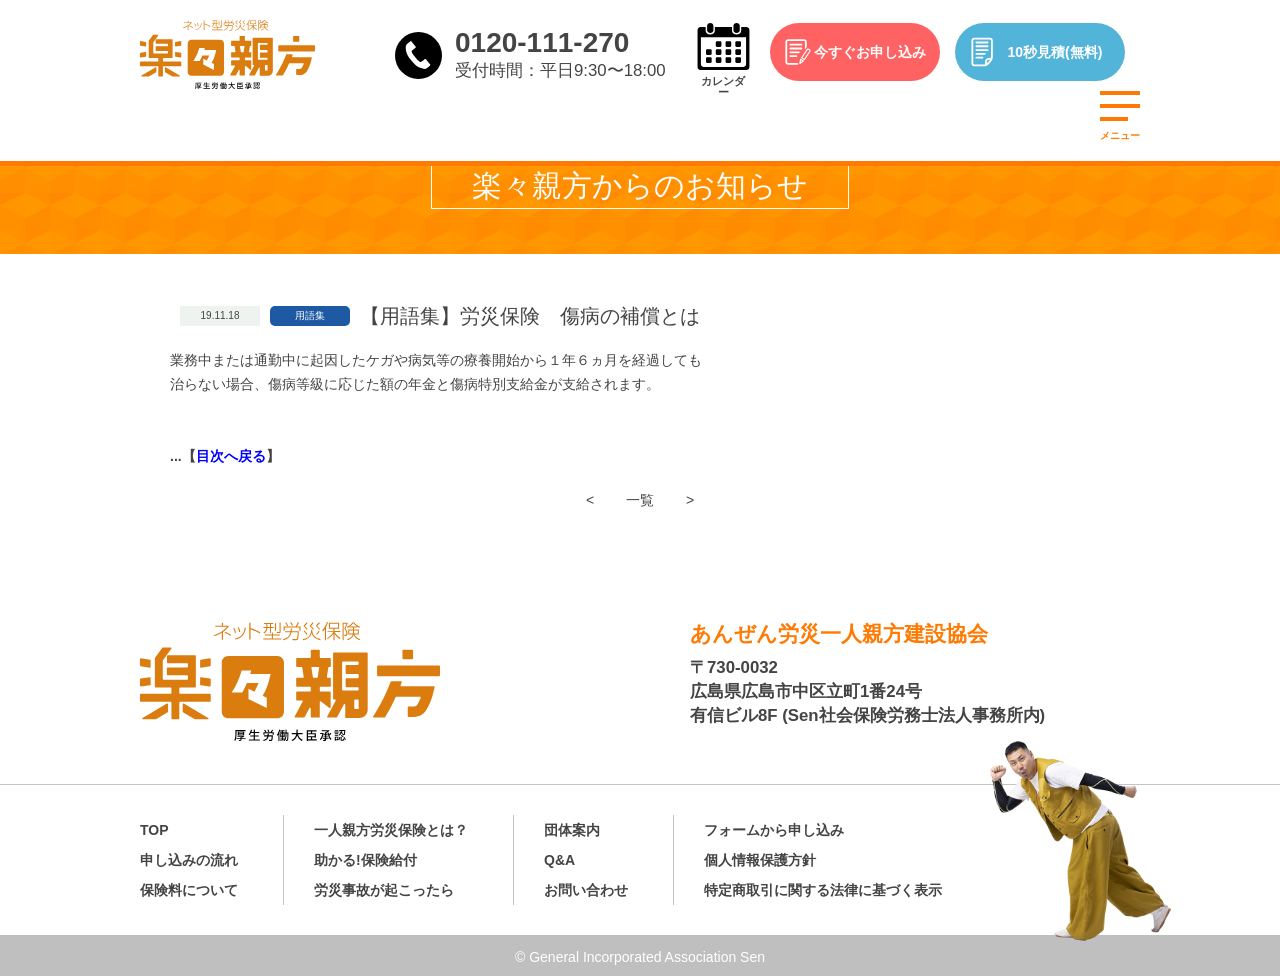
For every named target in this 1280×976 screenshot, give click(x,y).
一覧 (640, 500)
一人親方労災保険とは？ (391, 827)
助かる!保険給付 (365, 857)
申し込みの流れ (189, 857)
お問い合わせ (586, 887)
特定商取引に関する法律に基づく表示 (823, 887)
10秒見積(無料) (1065, 52)
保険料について (189, 887)
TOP (154, 827)
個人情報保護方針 (760, 857)
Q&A (559, 857)
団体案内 (572, 827)
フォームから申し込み (774, 827)
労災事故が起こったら (384, 887)
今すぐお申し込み (880, 52)
